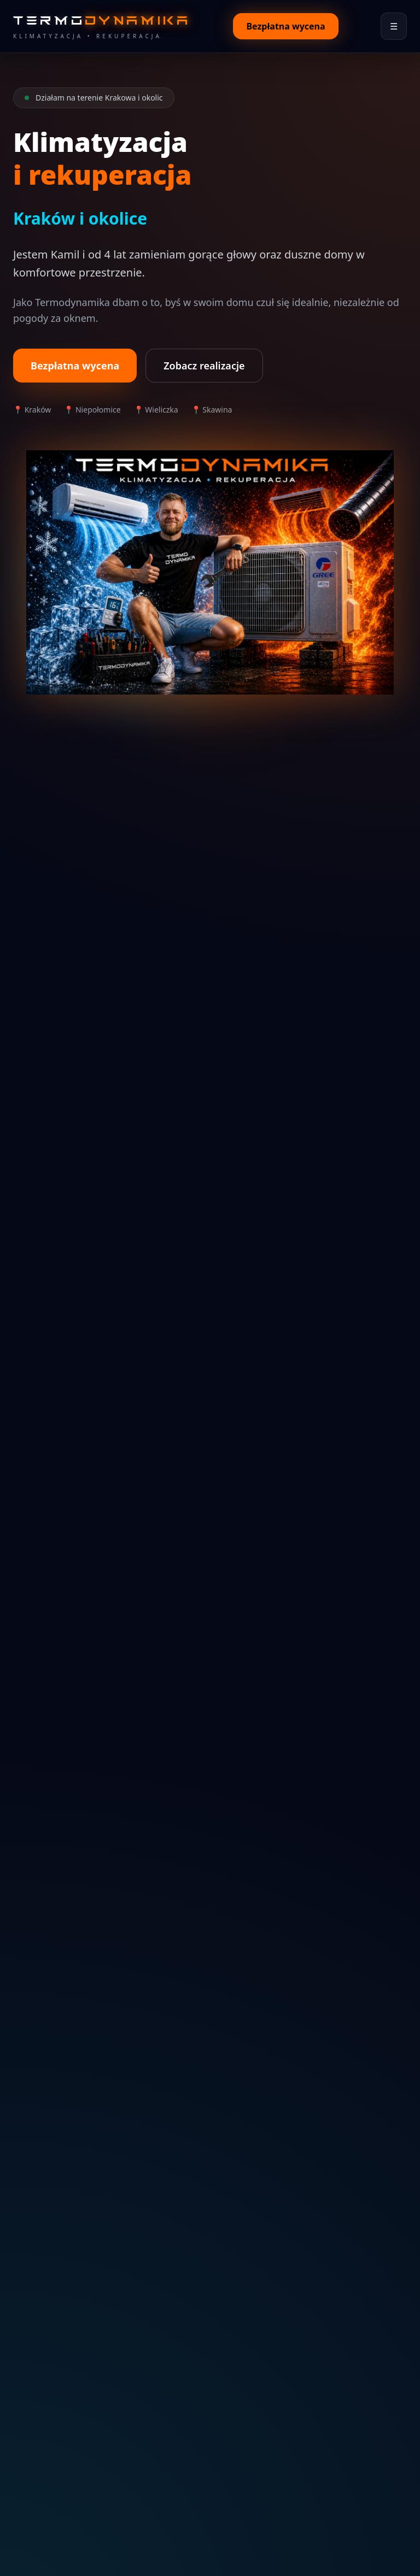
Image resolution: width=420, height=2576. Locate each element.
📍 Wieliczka (156, 409)
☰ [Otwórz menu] (394, 26)
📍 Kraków (32, 409)
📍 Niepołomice (92, 409)
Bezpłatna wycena (285, 26)
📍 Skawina (211, 409)
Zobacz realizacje (204, 365)
